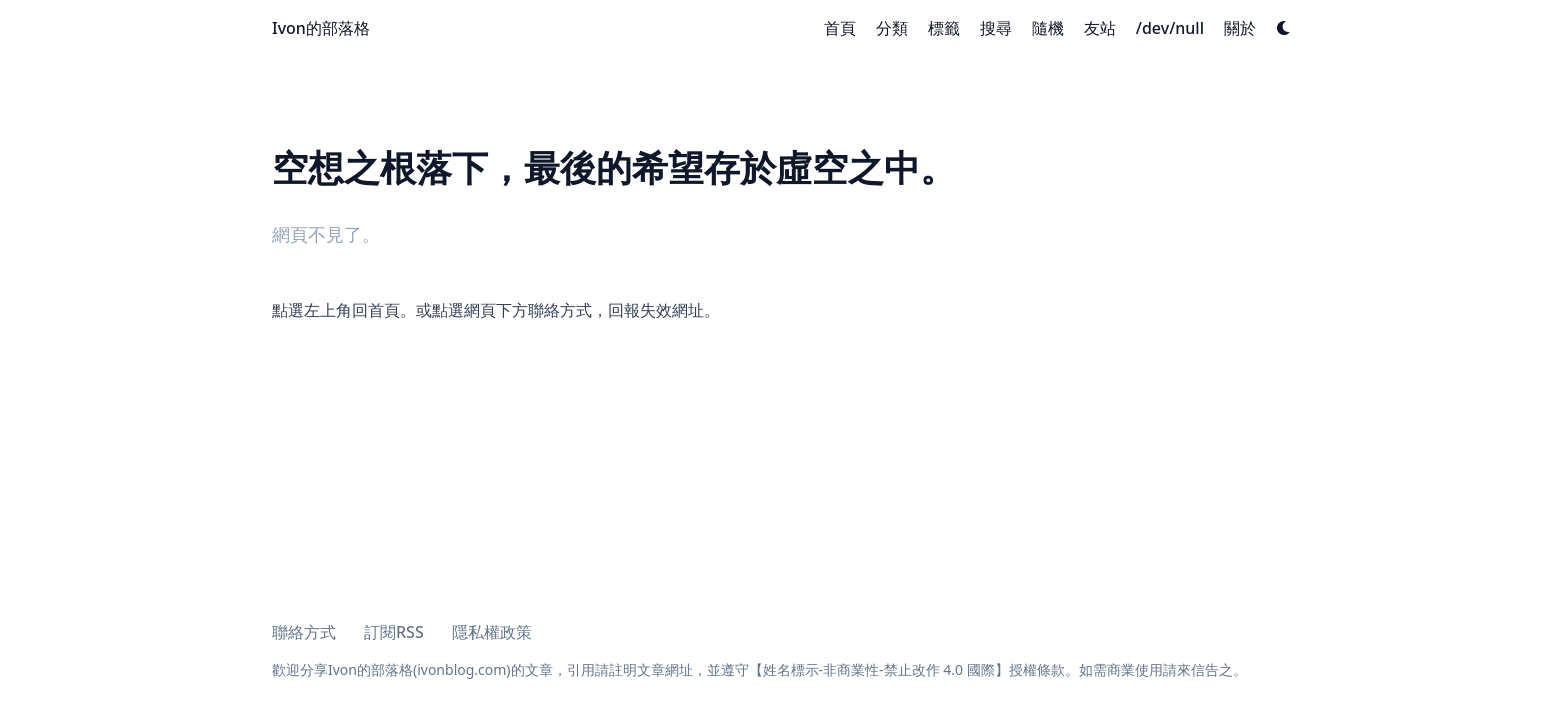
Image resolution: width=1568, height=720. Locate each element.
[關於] (1240, 28)
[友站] (1100, 28)
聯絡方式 (304, 632)
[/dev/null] (1170, 28)
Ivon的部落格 (321, 28)
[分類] (892, 28)
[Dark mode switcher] (1284, 28)
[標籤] (944, 28)
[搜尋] (996, 28)
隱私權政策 (492, 632)
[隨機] (1048, 28)
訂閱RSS (394, 632)
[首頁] (840, 28)
